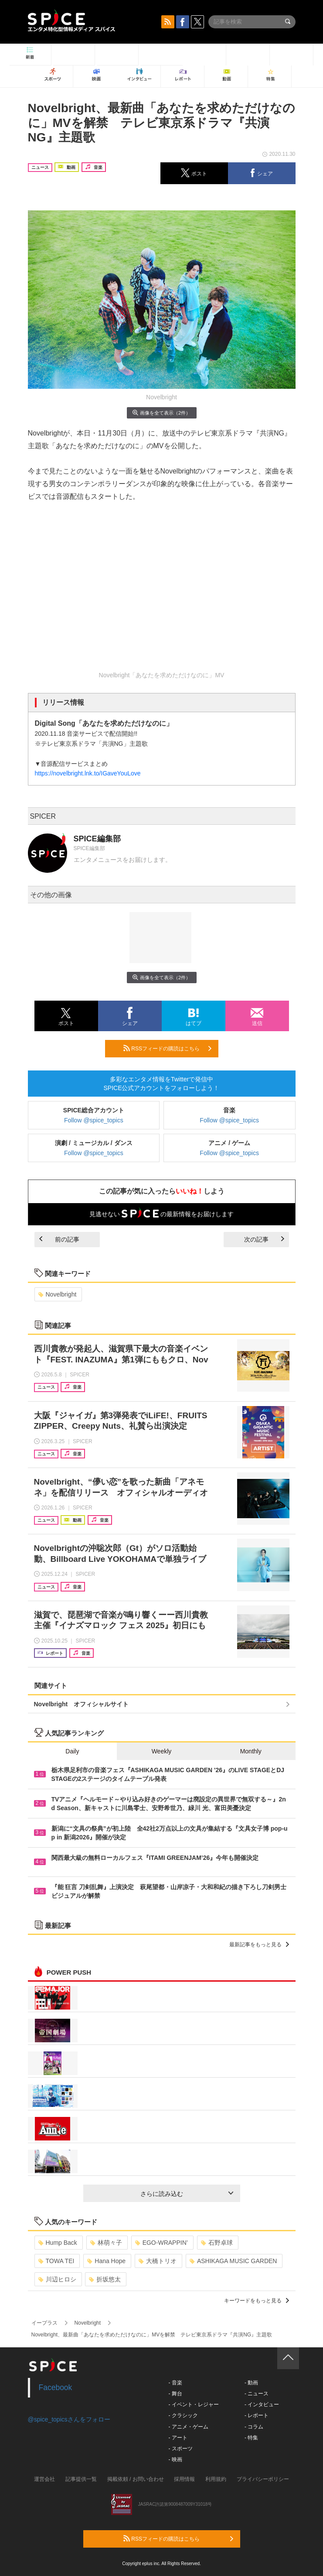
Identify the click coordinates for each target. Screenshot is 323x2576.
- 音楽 (175, 2383)
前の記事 (59, 1239)
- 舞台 (175, 2394)
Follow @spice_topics (93, 1120)
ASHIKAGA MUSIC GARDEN (233, 2260)
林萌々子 (106, 2242)
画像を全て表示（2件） (161, 412)
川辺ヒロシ (57, 2279)
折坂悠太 (105, 2279)
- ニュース (257, 2394)
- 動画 (251, 2383)
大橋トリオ (158, 2260)
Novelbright (57, 1294)
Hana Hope (106, 2260)
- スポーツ (181, 2449)
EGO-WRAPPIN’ (161, 2242)
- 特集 (251, 2438)
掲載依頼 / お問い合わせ (135, 2479)
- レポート (257, 2415)
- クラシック (183, 2415)
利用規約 (215, 2479)
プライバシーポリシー (263, 2479)
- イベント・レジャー (194, 2404)
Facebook (55, 2387)
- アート (178, 2438)
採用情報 (184, 2479)
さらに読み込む (186, 2193)
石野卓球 (217, 2242)
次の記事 (264, 1239)
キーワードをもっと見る (256, 2301)
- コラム (254, 2427)
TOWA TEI (56, 2260)
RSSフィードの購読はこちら (167, 1048)
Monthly (251, 1751)
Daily (72, 1751)
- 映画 (175, 2459)
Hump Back (57, 2242)
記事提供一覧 (81, 2479)
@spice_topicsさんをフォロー (69, 2419)
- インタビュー (262, 2404)
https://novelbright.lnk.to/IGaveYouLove (88, 773)
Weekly (162, 1751)
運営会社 (44, 2479)
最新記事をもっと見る (259, 1944)
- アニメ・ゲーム (188, 2427)
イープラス (44, 2323)
